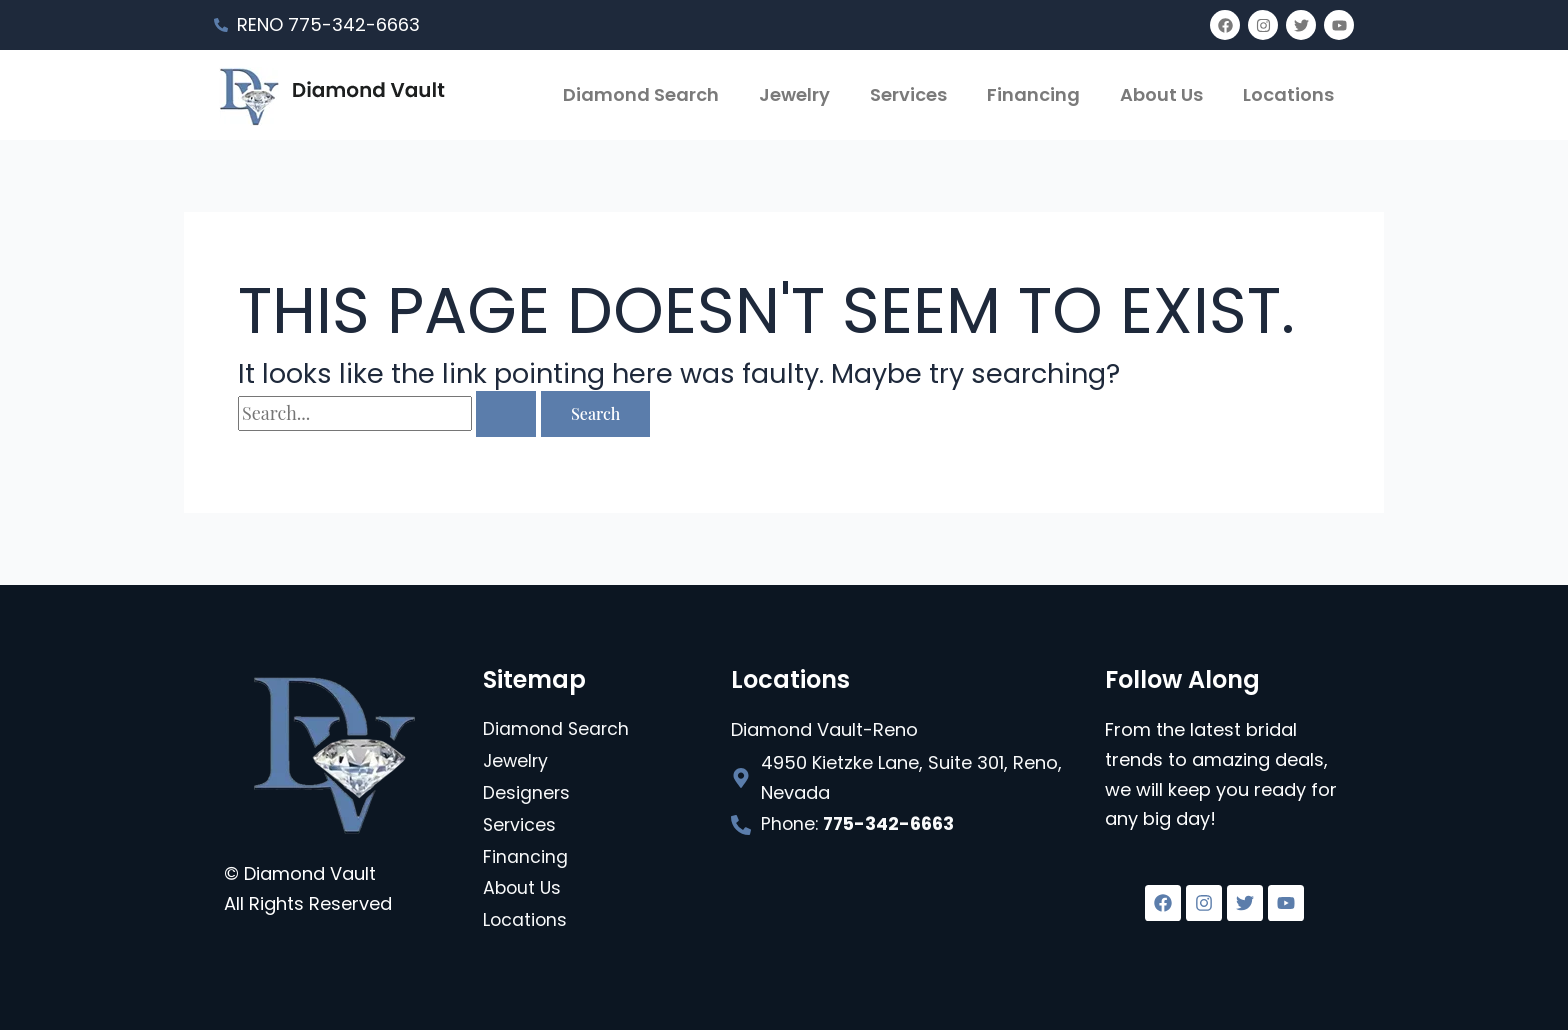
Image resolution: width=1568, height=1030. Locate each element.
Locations (1288, 94)
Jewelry (794, 94)
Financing (1033, 94)
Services (908, 94)
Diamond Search (641, 94)
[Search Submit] (506, 414)
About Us (1161, 94)
